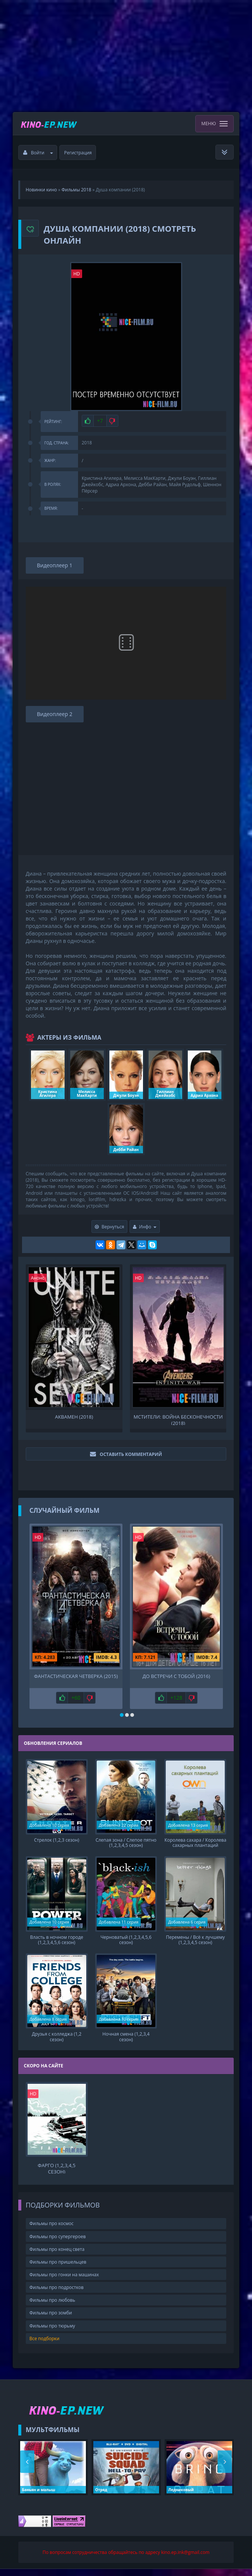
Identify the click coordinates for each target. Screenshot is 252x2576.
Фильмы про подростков (56, 2294)
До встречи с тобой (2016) (176, 1676)
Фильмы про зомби (50, 2320)
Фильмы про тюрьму (52, 2332)
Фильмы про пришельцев (57, 2269)
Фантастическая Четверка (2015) (76, 1676)
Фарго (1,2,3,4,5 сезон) (56, 2174)
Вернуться (109, 1227)
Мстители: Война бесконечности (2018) (178, 1419)
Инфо (145, 1227)
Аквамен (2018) (74, 1417)
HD (77, 274)
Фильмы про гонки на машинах (64, 2282)
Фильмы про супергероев (57, 2243)
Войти (38, 152)
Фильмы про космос (51, 2230)
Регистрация (78, 152)
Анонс (37, 1278)
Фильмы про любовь (52, 2307)
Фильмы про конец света (56, 2256)
